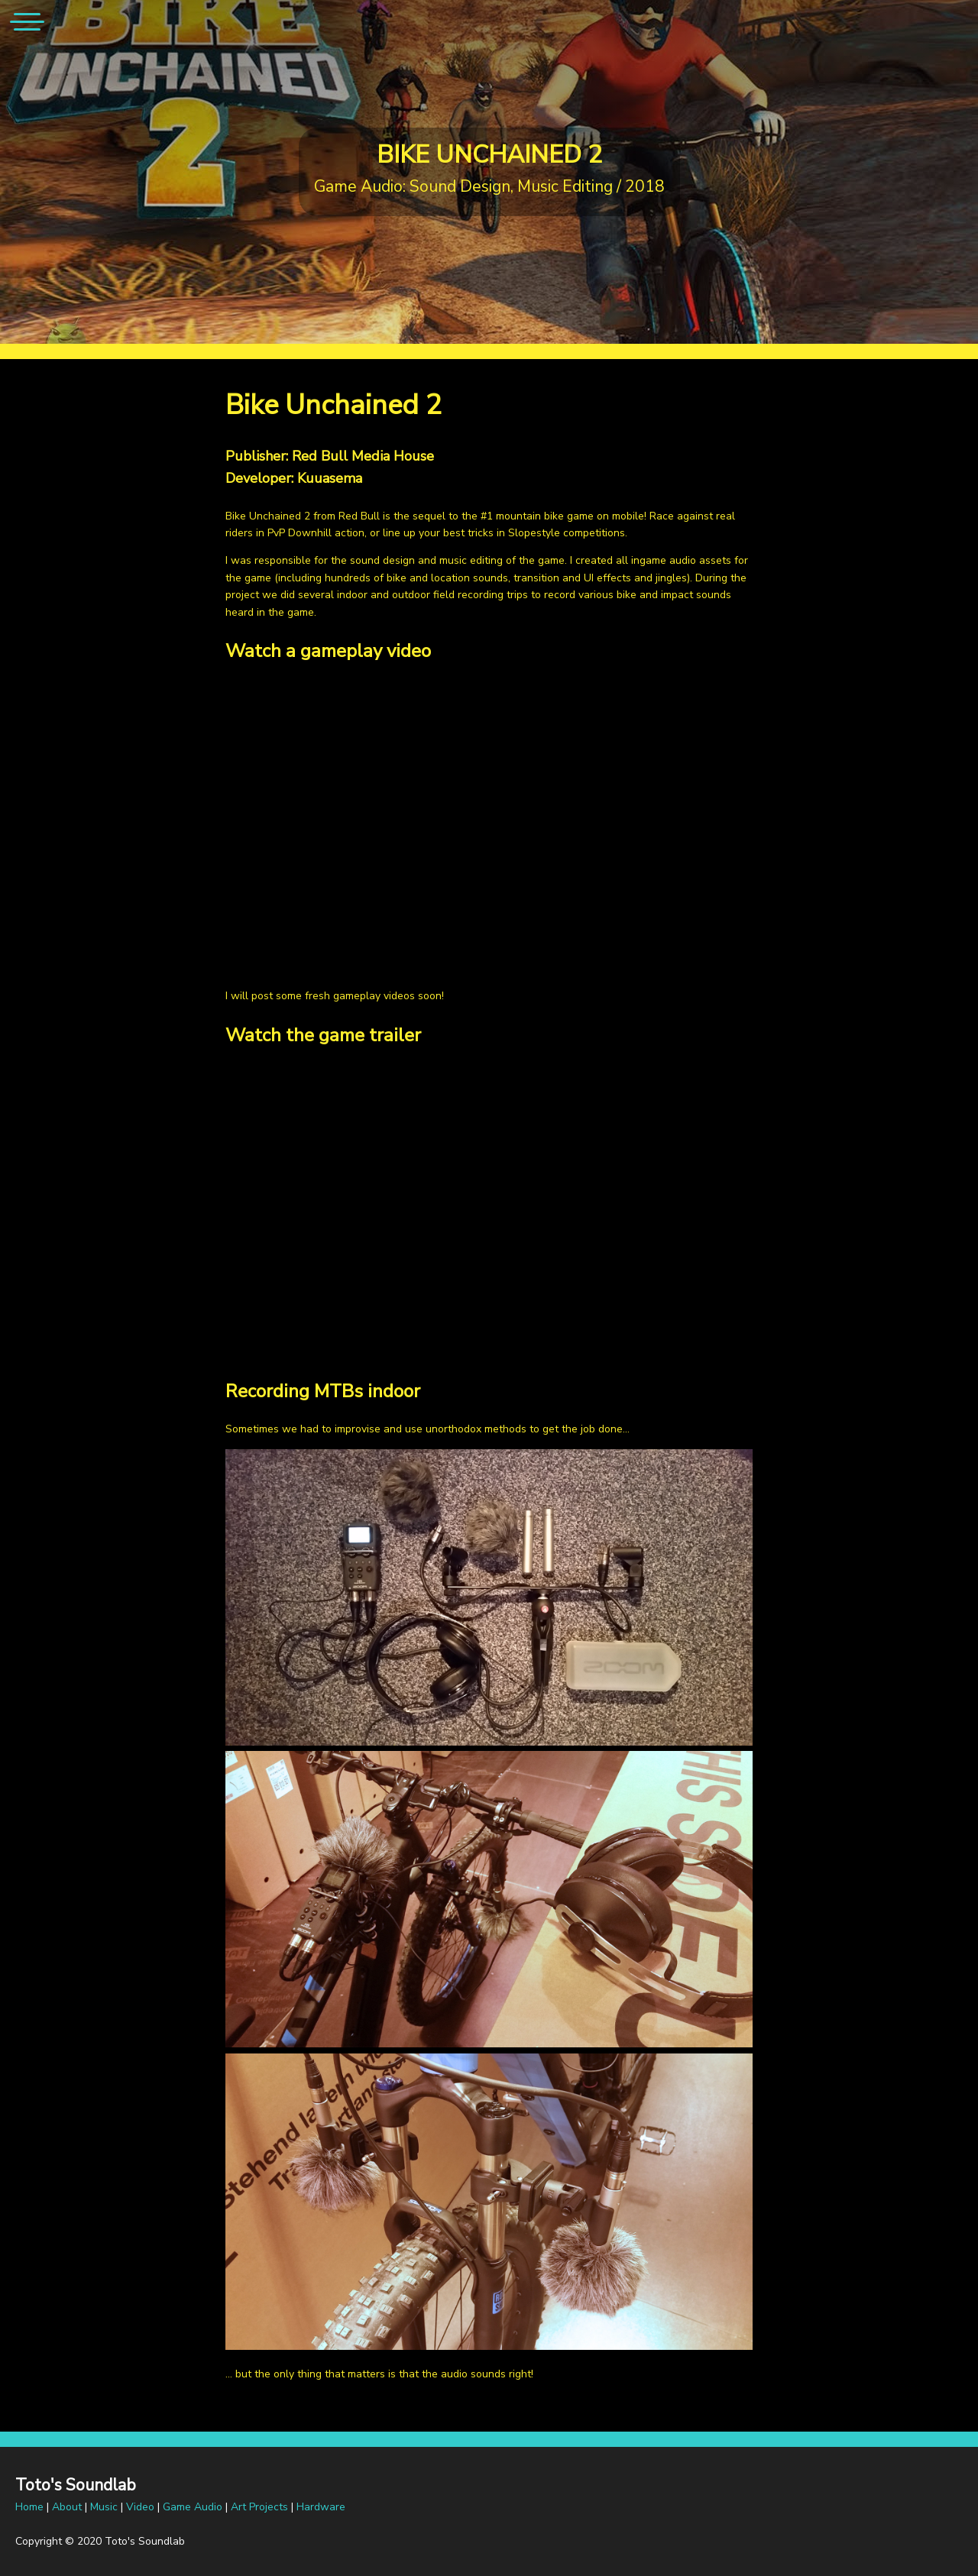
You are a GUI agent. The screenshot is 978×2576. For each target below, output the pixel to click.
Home (29, 2507)
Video (140, 2507)
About (67, 2507)
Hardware (320, 2507)
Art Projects (259, 2507)
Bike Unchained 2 (489, 154)
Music (104, 2507)
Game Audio (192, 2507)
